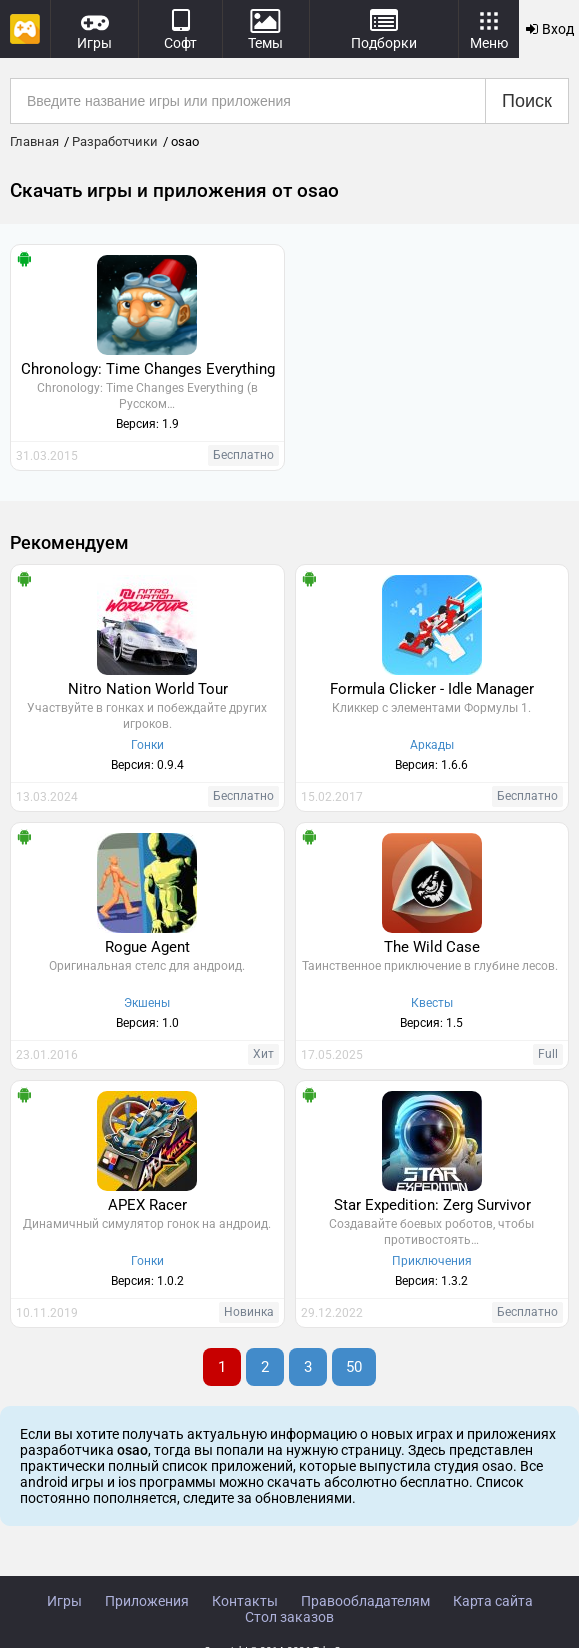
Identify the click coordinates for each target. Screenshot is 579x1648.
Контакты (245, 1601)
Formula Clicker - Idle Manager (432, 689)
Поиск (527, 101)
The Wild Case (432, 947)
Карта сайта (493, 1601)
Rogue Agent (147, 947)
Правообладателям (365, 1601)
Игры (64, 1601)
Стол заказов (289, 1617)
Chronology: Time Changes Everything (148, 369)
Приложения (147, 1601)
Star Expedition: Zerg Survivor (432, 1205)
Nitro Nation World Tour (148, 689)
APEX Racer (147, 1205)
